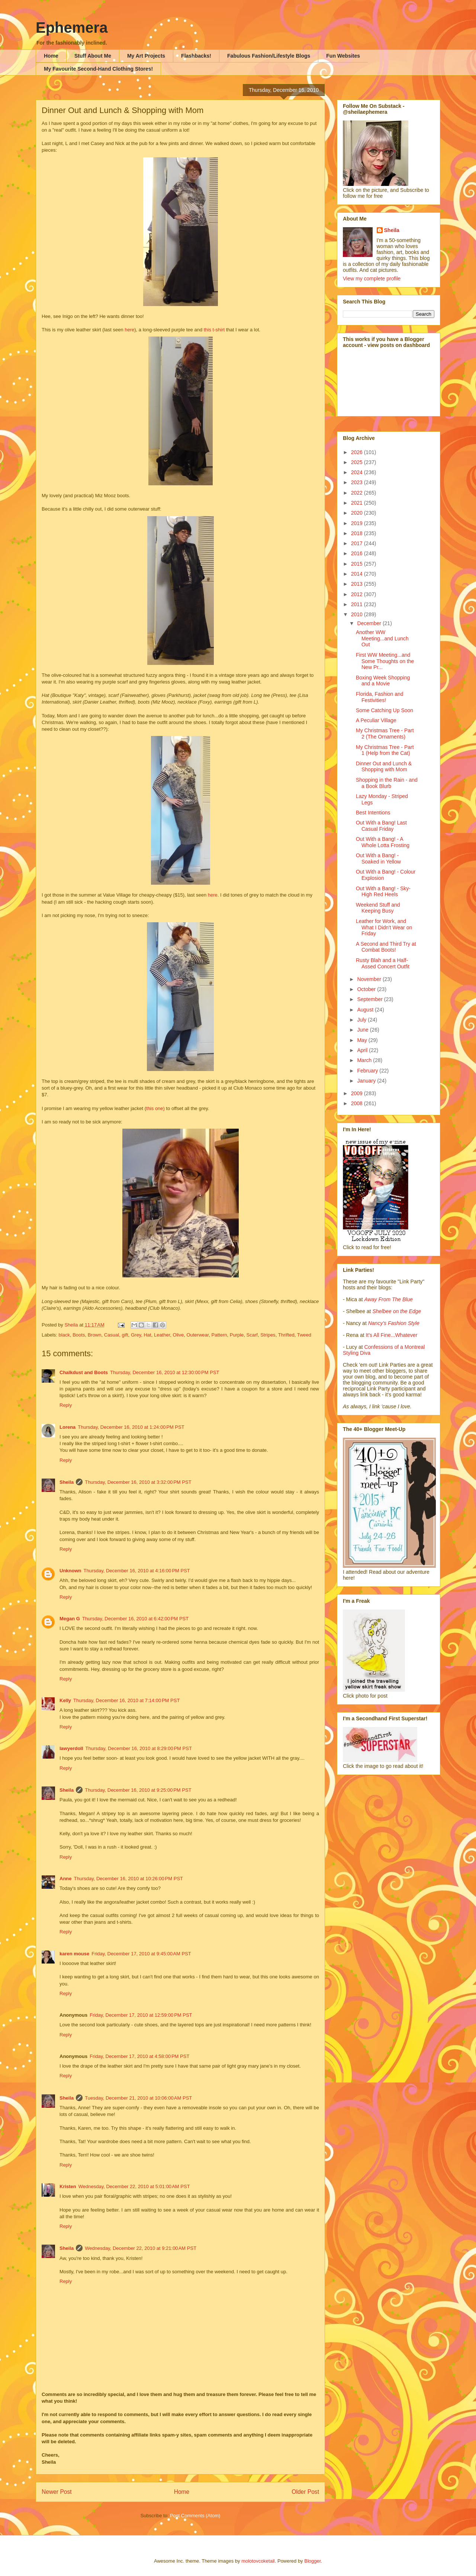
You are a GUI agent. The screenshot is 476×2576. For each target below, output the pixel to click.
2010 (357, 614)
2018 (357, 533)
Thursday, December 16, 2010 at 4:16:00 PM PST (137, 1570)
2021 (357, 503)
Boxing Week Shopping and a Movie (383, 681)
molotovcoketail (258, 2561)
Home (51, 56)
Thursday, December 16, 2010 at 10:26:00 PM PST (128, 1878)
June (363, 1030)
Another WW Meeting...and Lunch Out (382, 638)
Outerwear (197, 1335)
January (367, 1081)
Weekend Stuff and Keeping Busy (378, 908)
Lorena (67, 1427)
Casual (111, 1335)
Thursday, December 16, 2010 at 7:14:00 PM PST (126, 1700)
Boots (79, 1335)
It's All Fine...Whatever (391, 1335)
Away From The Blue (388, 1299)
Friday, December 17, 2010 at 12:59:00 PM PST (141, 2015)
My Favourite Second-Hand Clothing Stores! (98, 69)
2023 (357, 482)
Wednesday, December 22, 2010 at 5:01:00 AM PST (134, 2186)
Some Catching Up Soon (384, 710)
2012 (357, 594)
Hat (147, 1335)
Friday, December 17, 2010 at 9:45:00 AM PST (141, 1953)
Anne (66, 1878)
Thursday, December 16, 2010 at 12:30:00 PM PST (164, 1372)
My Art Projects (146, 56)
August (365, 1010)
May (362, 1040)
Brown (95, 1335)
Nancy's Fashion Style (393, 1323)
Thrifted (286, 1335)
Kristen (68, 2186)
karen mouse (74, 1953)
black (64, 1335)
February (368, 1071)
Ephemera (71, 27)
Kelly (65, 1700)
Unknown (70, 1570)
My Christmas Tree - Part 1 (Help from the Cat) (385, 750)
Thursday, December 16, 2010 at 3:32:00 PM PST (138, 1482)
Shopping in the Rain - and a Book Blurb (387, 783)
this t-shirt (215, 329)
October (367, 989)
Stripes (267, 1335)
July (362, 1020)
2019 (357, 523)
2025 (357, 462)
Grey (136, 1335)
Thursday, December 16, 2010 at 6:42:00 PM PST (135, 1618)
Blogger (312, 2561)
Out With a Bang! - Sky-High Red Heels (383, 891)
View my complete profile (372, 279)
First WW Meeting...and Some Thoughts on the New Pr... (385, 661)
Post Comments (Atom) (195, 2515)
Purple (237, 1335)
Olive (178, 1335)
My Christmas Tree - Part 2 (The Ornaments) (385, 733)
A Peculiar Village (376, 720)
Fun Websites (343, 56)
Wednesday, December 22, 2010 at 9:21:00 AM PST (140, 2248)
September (370, 999)
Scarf (252, 1335)
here (129, 329)
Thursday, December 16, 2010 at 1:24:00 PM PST (131, 1427)
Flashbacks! (196, 56)
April (363, 1050)
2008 (357, 1103)
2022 (357, 493)
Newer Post (57, 2492)
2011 (357, 604)
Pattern (219, 1335)
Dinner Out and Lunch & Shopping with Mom (384, 766)
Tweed (304, 1335)
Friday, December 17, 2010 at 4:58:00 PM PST (139, 2056)
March (365, 1060)
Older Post (305, 2492)
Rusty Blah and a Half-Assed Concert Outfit (382, 963)
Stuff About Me (92, 56)
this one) (155, 1108)
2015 (357, 564)
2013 (357, 584)
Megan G (70, 1618)
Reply (66, 1405)
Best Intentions (373, 813)
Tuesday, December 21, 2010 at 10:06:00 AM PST (138, 2098)
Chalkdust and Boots (84, 1372)
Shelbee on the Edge (396, 1311)
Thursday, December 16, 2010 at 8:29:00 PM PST (139, 1748)
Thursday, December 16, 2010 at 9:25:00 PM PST (138, 1790)
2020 (357, 513)
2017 (357, 543)
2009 (357, 1093)
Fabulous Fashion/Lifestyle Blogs (268, 56)
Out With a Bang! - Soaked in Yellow (378, 858)
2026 (357, 452)
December (369, 623)
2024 (357, 472)
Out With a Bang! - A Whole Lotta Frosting (382, 842)
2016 (357, 553)
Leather (162, 1335)
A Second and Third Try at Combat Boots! (386, 947)
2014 (357, 574)
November (369, 979)
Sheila (67, 1482)
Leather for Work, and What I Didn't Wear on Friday (384, 927)
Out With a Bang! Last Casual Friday (381, 826)
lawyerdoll (71, 1748)
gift (125, 1335)
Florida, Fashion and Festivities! (379, 697)
